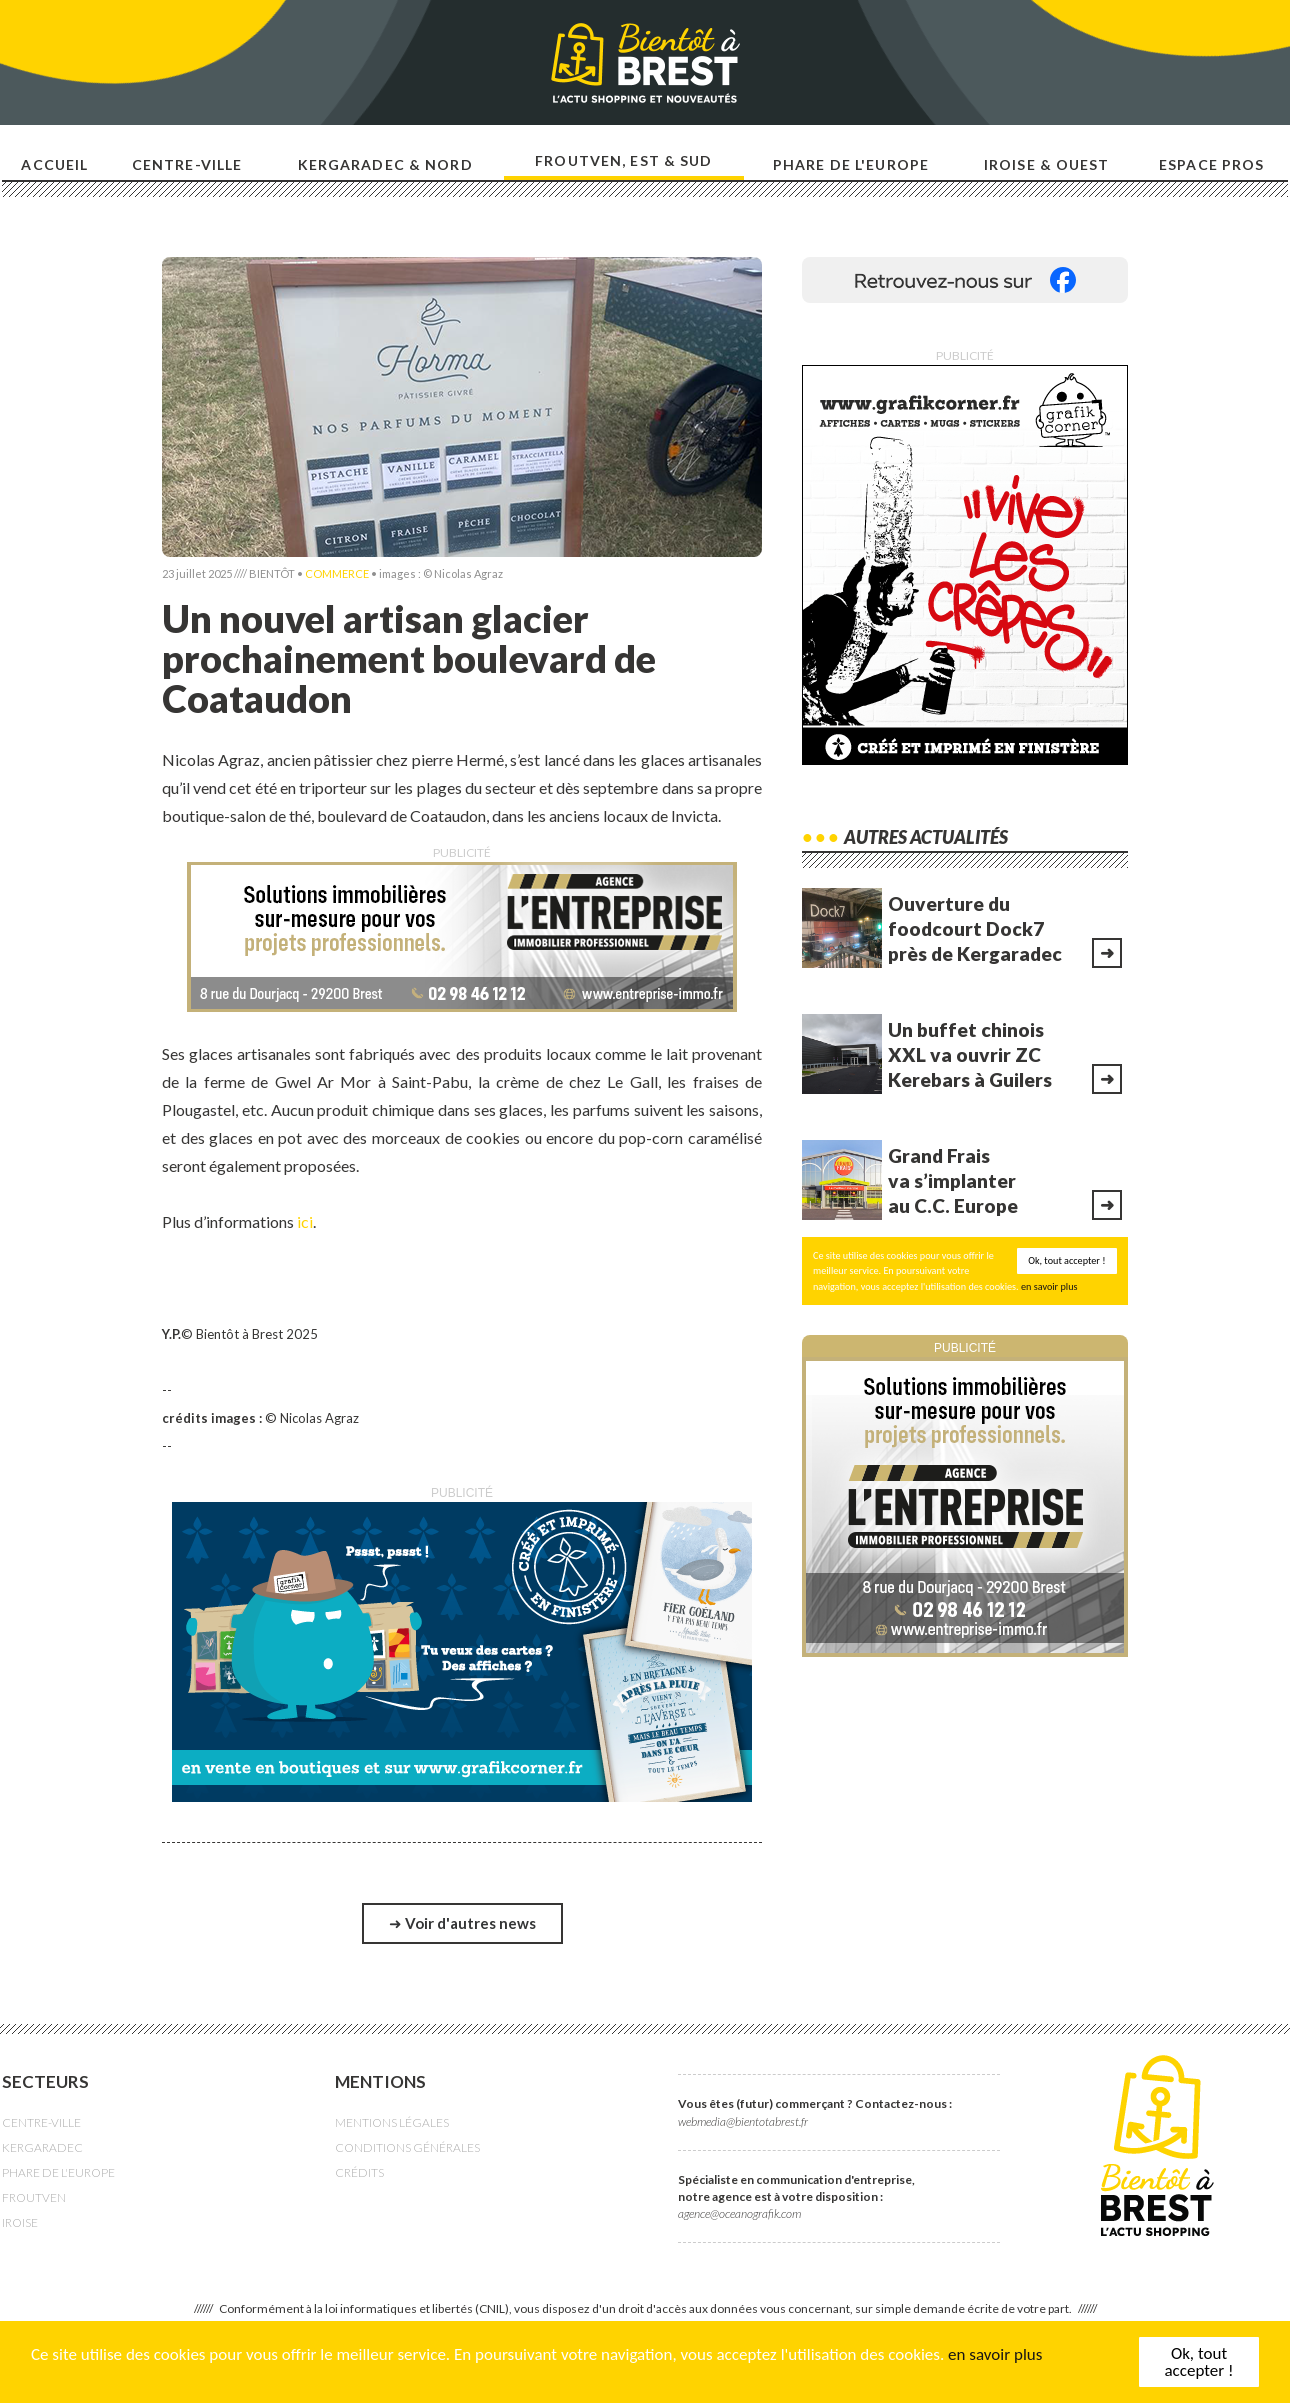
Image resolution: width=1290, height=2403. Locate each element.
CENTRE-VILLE (41, 2122)
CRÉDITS (359, 2172)
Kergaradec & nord (385, 164)
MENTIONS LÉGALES (392, 2122)
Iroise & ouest (1047, 164)
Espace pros (1211, 164)
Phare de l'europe (851, 164)
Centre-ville (187, 164)
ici (305, 1221)
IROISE (20, 2222)
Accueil (54, 164)
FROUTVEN (34, 2197)
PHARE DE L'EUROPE (58, 2172)
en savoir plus (995, 2354)
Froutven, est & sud (623, 160)
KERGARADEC (42, 2147)
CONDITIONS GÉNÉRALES (407, 2147)
